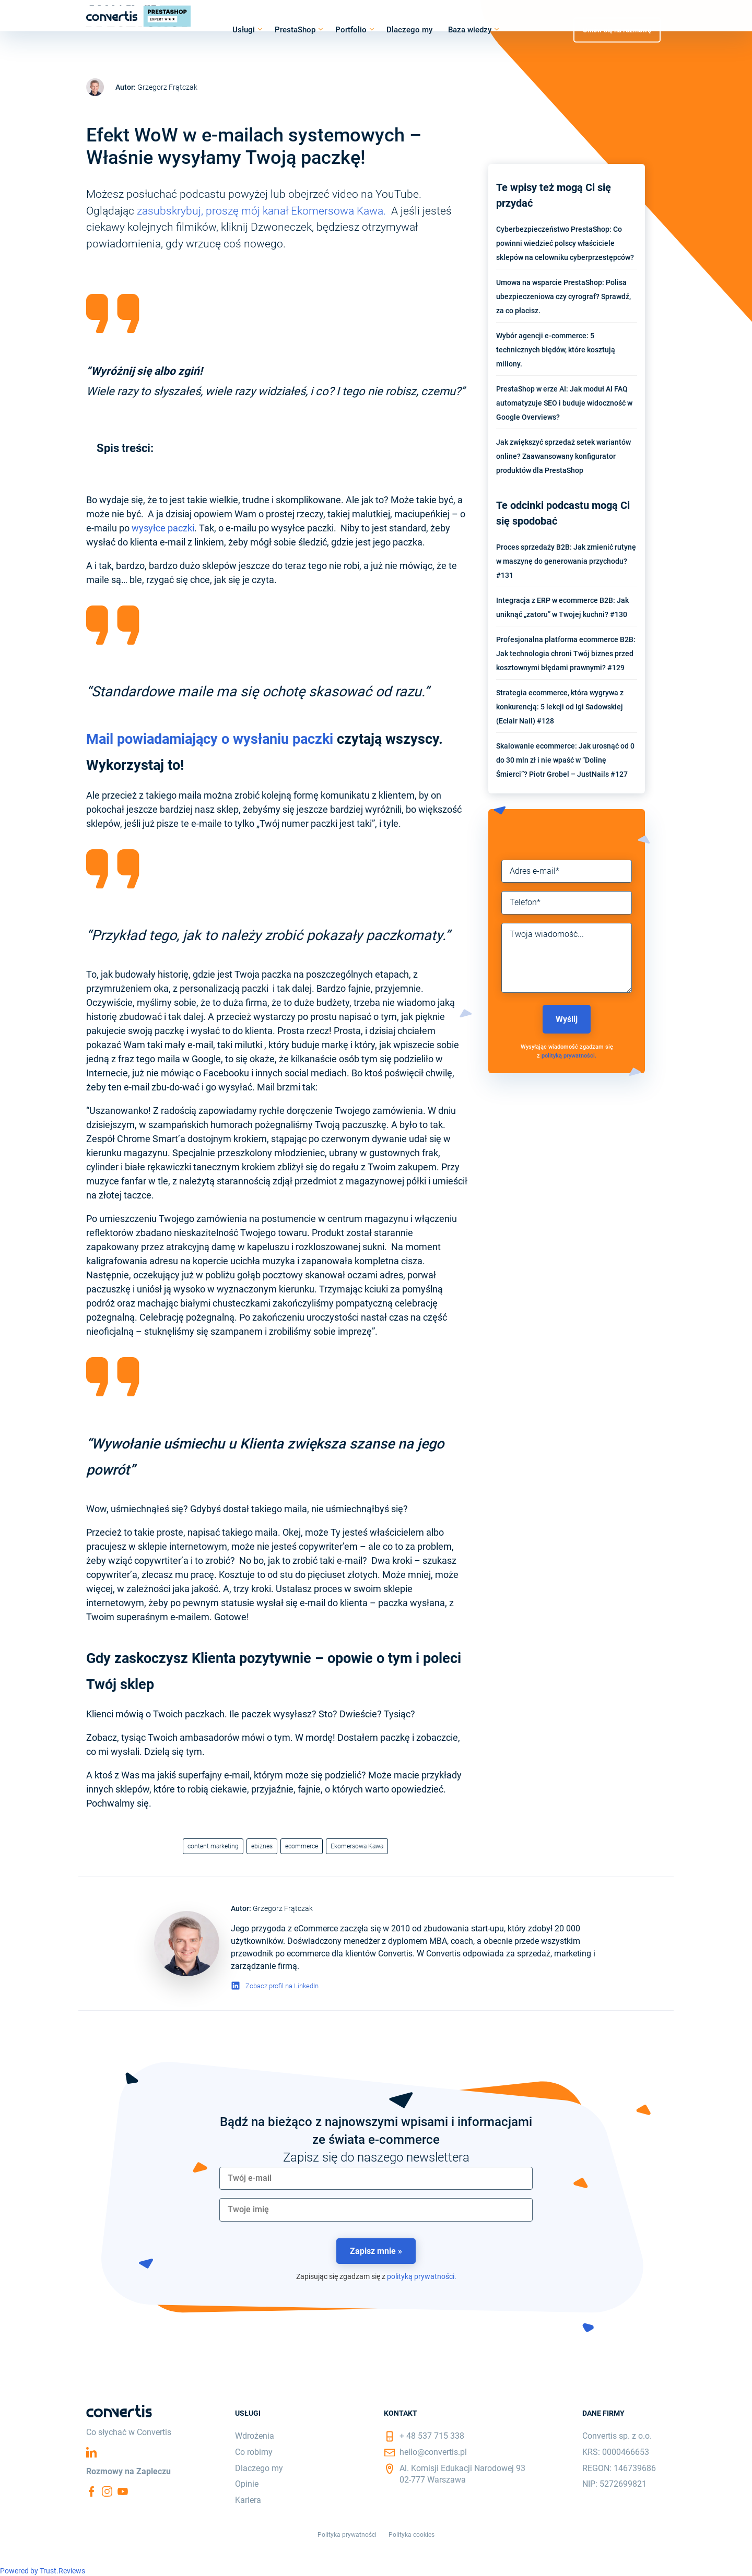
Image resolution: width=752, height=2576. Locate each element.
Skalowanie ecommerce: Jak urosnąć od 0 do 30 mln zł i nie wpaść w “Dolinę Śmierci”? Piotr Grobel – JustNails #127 (565, 760)
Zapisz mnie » (376, 2251)
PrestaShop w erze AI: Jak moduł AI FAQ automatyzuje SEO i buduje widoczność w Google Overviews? (564, 403)
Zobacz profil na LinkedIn (282, 1986)
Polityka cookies (411, 2534)
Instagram (107, 2491)
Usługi (243, 29)
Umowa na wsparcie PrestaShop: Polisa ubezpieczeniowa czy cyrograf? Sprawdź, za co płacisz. (563, 296)
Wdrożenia (254, 2436)
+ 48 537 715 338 (432, 2436)
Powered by (42, 2571)
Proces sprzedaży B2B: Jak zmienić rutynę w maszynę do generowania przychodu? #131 (566, 561)
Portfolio (351, 29)
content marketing (213, 1846)
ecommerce (301, 1846)
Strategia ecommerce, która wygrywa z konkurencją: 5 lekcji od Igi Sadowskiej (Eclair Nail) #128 (560, 706)
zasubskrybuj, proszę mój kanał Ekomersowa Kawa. (263, 210)
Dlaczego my (409, 29)
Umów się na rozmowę (617, 29)
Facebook (91, 2491)
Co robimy (254, 2452)
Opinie (246, 2484)
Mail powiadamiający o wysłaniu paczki (209, 739)
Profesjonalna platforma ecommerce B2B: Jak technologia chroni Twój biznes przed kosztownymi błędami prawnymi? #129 (566, 653)
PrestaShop (295, 29)
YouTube (123, 2491)
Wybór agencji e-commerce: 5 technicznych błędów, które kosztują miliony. (555, 349)
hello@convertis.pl (433, 2452)
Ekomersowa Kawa (357, 1846)
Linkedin (91, 2452)
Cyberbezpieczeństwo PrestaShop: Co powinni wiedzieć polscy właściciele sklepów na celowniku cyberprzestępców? (565, 243)
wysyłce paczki (163, 528)
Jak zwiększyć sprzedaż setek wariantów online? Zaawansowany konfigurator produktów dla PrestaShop (563, 456)
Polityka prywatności (347, 2534)
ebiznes (262, 1846)
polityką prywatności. (569, 1055)
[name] (376, 2209)
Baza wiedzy (469, 29)
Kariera (248, 2500)
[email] (376, 2178)
